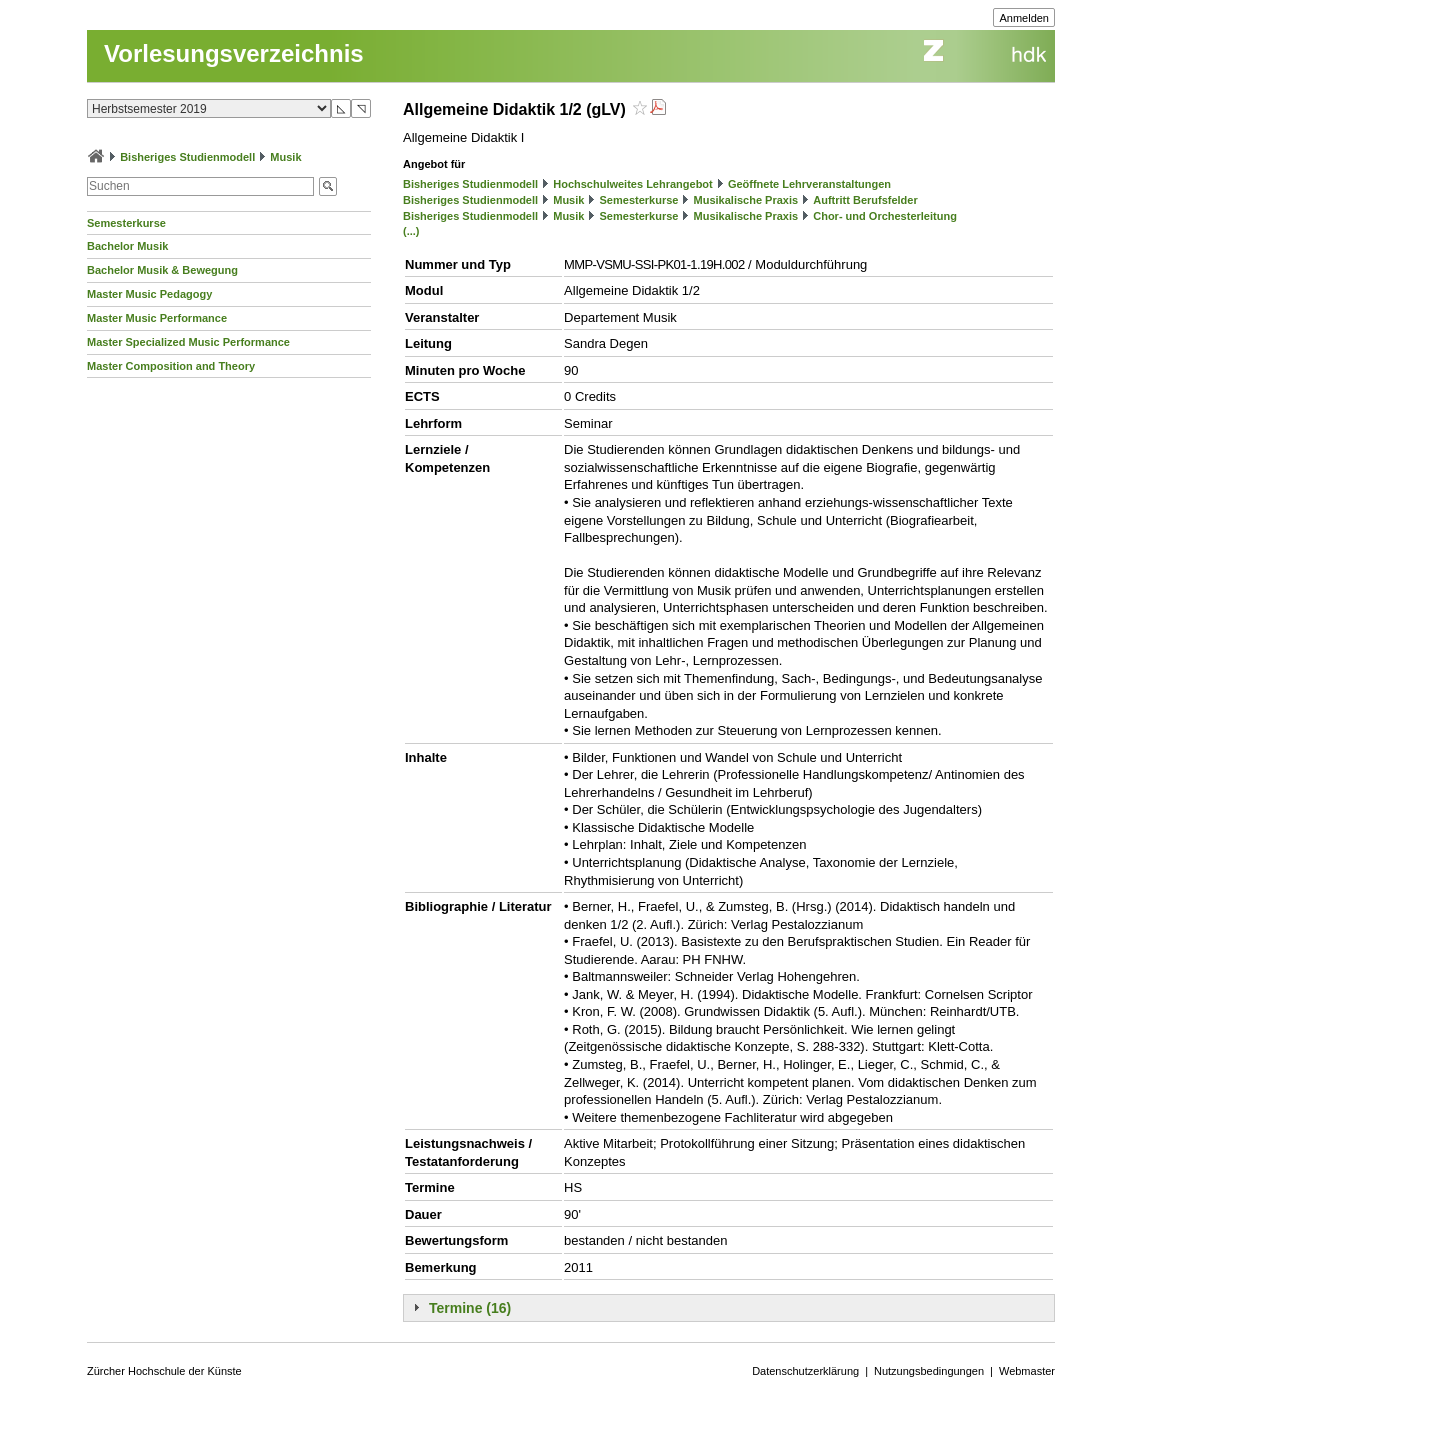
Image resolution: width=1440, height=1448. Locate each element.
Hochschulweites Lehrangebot (633, 184)
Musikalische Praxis (746, 200)
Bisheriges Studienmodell (187, 157)
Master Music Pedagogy (149, 294)
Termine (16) (470, 1308)
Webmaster (1027, 1371)
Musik (285, 157)
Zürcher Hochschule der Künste (164, 1371)
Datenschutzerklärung (805, 1371)
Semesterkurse (126, 223)
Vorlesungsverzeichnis (234, 53)
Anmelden (1024, 18)
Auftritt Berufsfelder (865, 200)
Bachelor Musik (127, 246)
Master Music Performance (157, 318)
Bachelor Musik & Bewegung (162, 270)
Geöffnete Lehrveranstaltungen (809, 184)
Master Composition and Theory (171, 366)
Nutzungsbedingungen (929, 1371)
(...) (411, 231)
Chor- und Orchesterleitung (885, 216)
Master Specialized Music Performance (188, 342)
